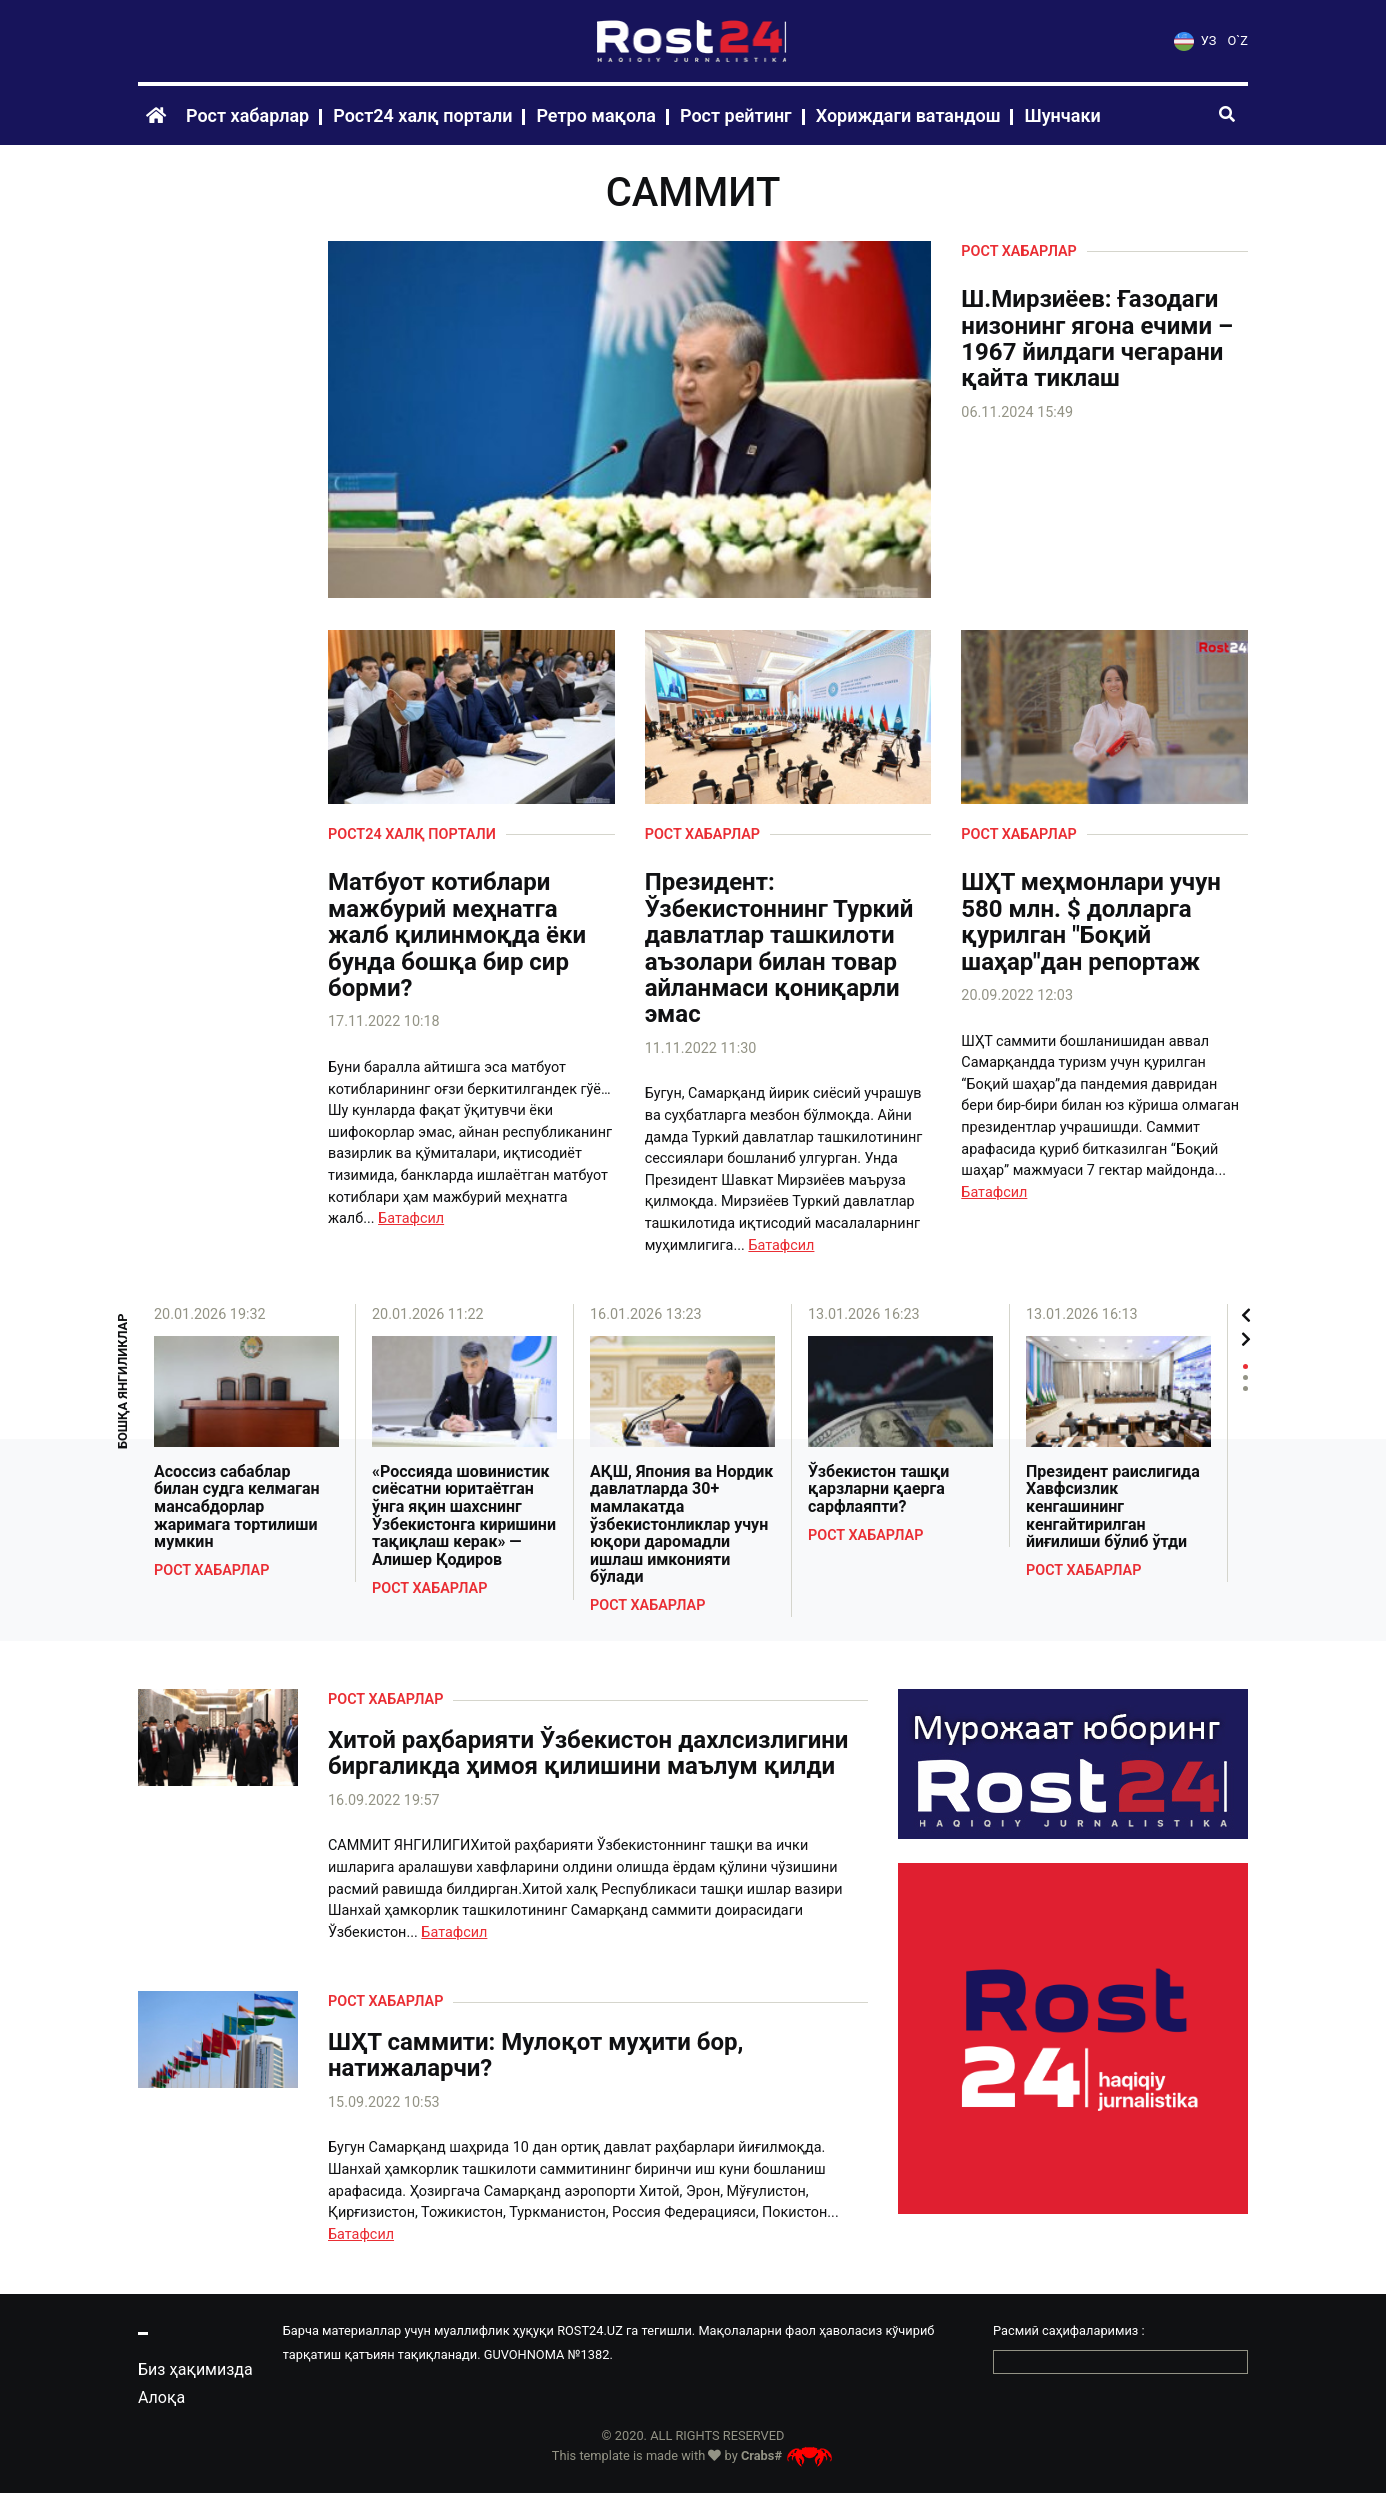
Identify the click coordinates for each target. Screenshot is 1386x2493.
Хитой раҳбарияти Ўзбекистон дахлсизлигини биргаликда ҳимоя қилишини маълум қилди (588, 1753)
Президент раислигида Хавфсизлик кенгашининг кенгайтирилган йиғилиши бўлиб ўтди (1113, 1507)
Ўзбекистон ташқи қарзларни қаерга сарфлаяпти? (878, 1489)
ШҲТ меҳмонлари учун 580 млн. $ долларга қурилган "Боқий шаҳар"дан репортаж (1090, 922)
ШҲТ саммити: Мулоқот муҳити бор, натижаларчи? (536, 2055)
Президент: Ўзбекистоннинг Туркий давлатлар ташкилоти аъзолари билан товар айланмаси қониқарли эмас (779, 948)
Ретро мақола (596, 115)
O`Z (1238, 40)
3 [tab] (1245, 1388)
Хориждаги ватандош (908, 115)
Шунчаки (1062, 115)
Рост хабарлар (247, 115)
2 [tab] (1245, 1377)
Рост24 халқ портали (422, 115)
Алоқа (161, 2397)
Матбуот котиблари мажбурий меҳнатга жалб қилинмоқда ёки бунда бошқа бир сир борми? (457, 935)
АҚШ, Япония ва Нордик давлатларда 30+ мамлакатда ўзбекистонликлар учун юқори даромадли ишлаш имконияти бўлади (681, 1524)
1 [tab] (1245, 1366)
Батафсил (411, 1218)
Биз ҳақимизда (195, 2369)
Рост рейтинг (736, 115)
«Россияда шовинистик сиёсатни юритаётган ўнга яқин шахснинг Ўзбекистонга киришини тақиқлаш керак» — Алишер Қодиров (464, 1516)
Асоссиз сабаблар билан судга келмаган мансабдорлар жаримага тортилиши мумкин (237, 1507)
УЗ (1195, 40)
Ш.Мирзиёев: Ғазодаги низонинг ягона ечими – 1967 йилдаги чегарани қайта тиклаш (1097, 339)
